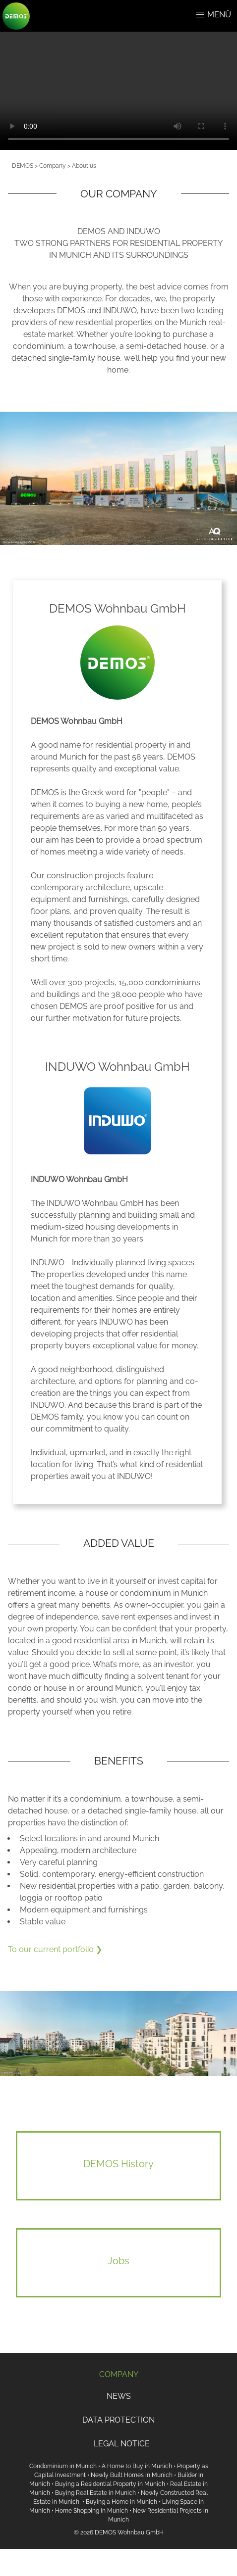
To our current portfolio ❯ (55, 1949)
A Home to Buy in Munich (137, 2466)
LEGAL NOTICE (122, 2443)
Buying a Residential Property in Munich (110, 2484)
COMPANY (118, 2374)
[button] (200, 15)
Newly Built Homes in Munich (132, 2475)
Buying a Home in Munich (121, 2501)
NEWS (119, 2396)
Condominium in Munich (63, 2466)
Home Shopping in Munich (91, 2510)
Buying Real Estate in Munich (95, 2492)
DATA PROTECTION (118, 2420)
